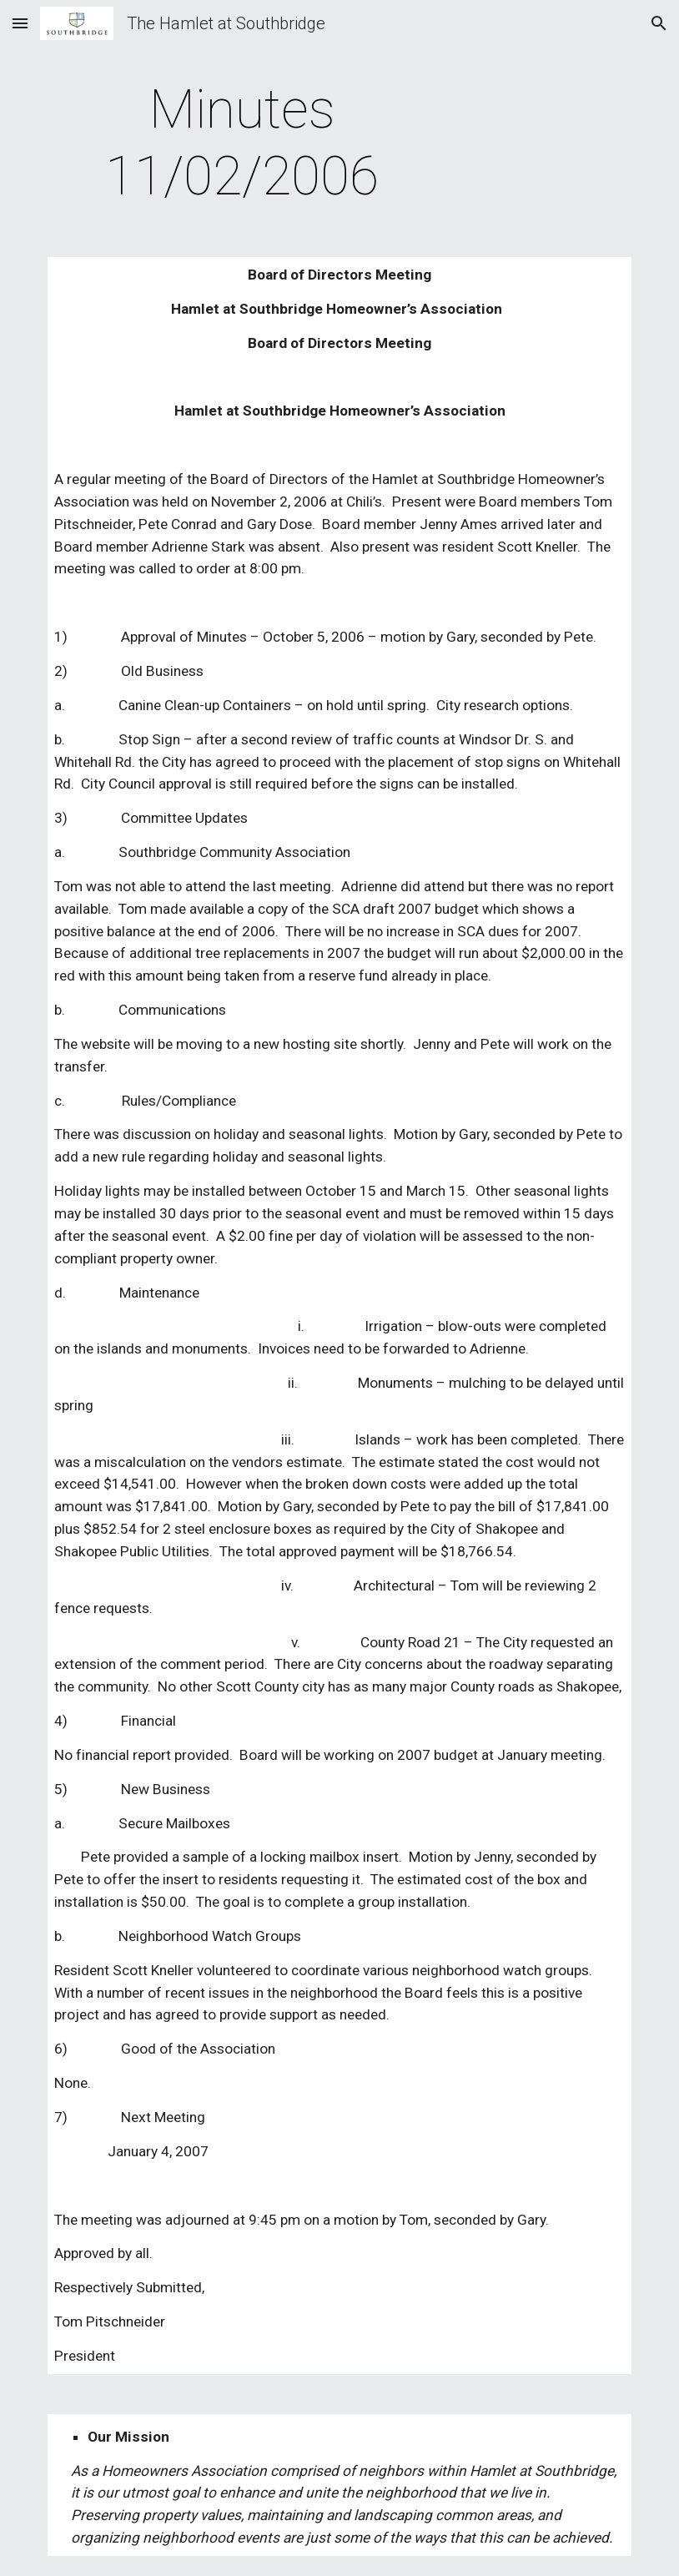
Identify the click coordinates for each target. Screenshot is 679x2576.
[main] (242, 143)
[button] (20, 23)
